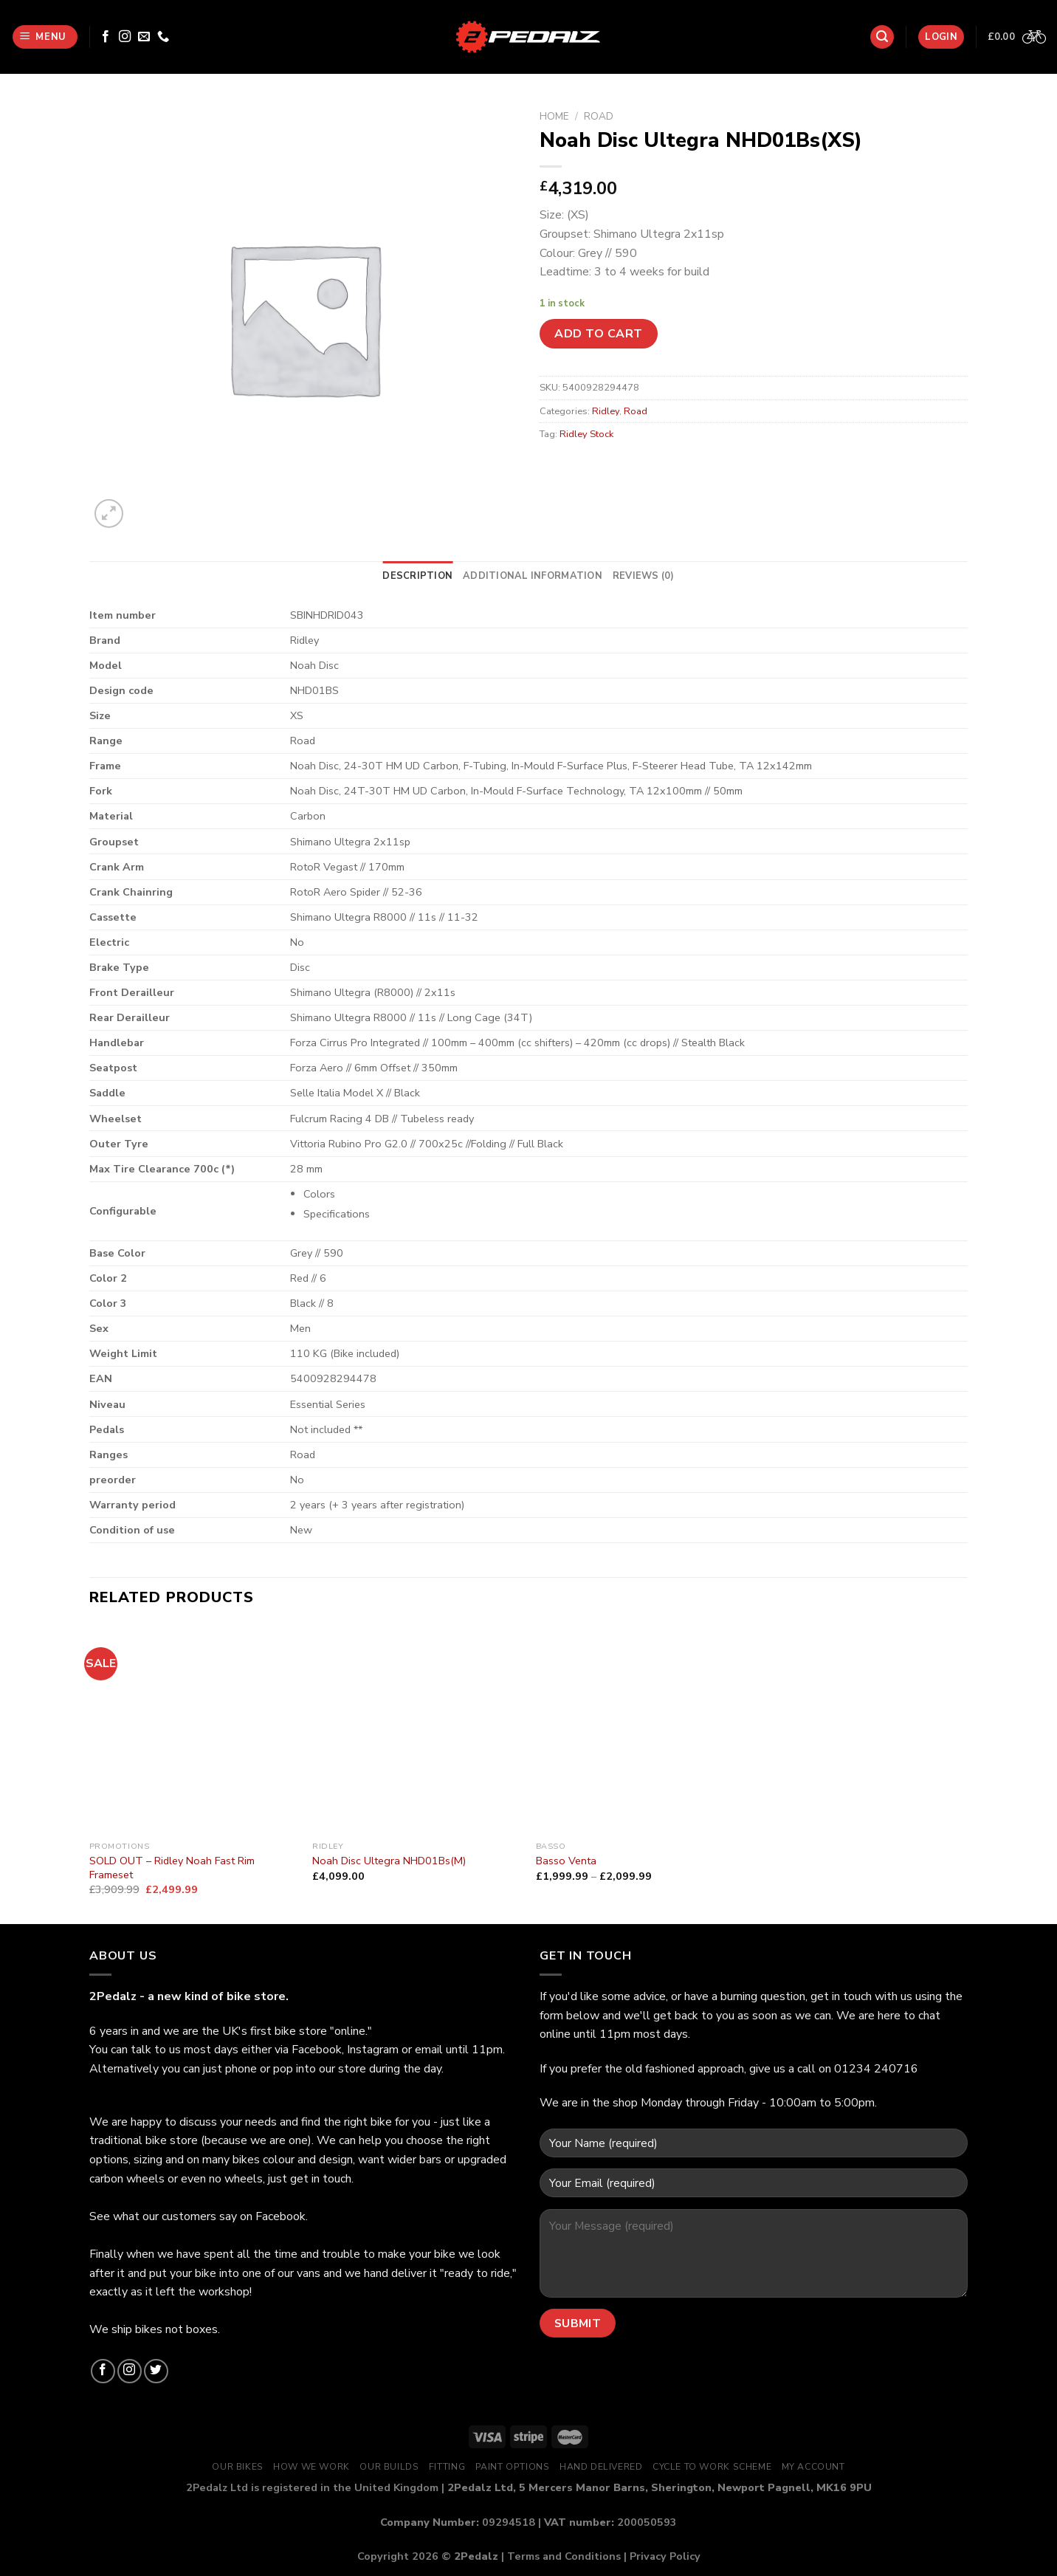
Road (598, 116)
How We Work (311, 2467)
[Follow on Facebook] (105, 37)
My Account (813, 2467)
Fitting (447, 2467)
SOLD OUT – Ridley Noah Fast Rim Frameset (172, 1867)
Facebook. (281, 2216)
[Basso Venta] (640, 1729)
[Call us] (163, 37)
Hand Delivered (601, 2467)
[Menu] (45, 37)
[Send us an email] (144, 37)
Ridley (605, 411)
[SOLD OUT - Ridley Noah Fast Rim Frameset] (193, 1729)
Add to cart (598, 334)
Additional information (532, 576)
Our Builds (389, 2467)
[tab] (417, 576)
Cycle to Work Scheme (712, 2467)
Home (554, 116)
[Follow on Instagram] (125, 37)
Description (417, 576)
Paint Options (512, 2467)
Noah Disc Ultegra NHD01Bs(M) (389, 1861)
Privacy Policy (665, 2556)
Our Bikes (238, 2467)
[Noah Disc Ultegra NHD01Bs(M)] (416, 1729)
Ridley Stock (586, 434)
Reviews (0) (644, 576)
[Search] (882, 37)
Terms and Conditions (564, 2556)
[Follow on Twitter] (156, 2371)
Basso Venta (566, 1861)
